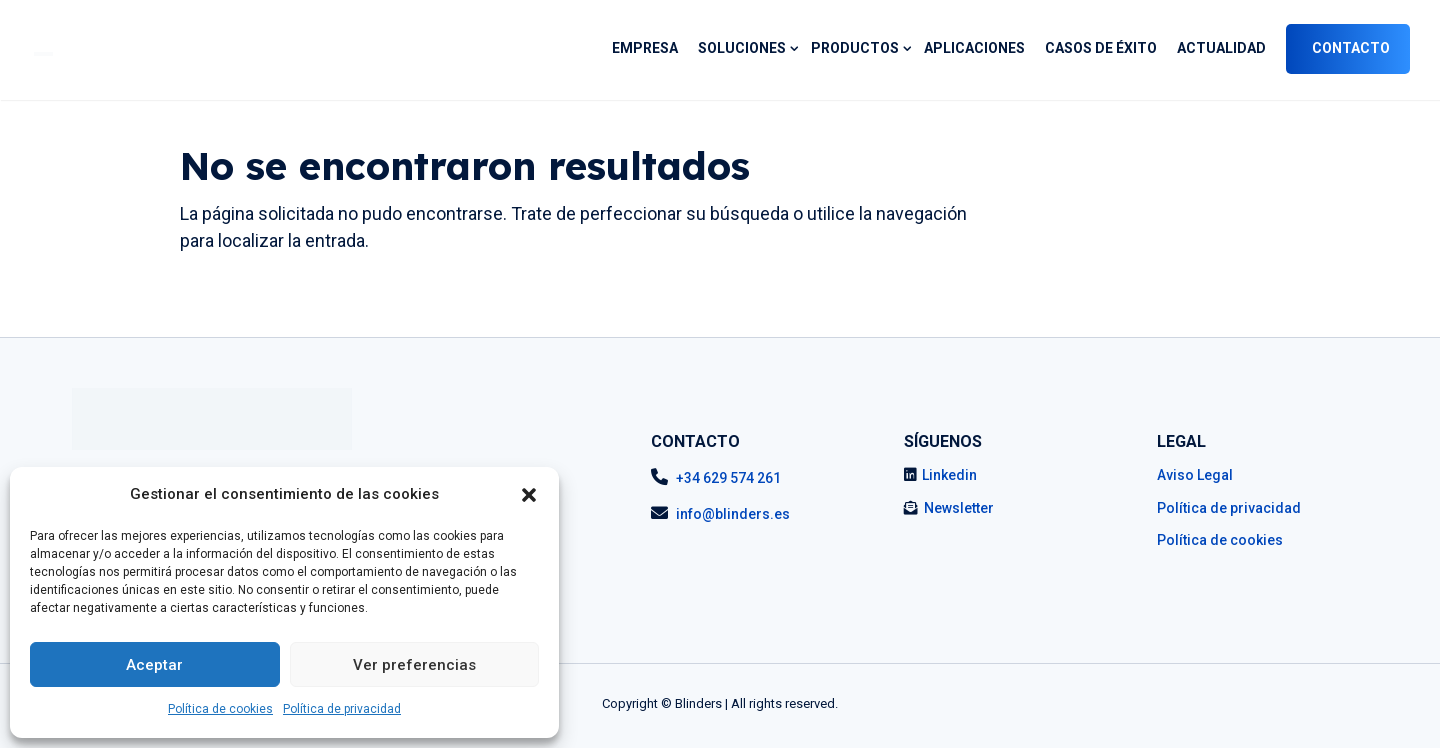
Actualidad (1221, 48)
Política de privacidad (342, 709)
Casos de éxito (1101, 48)
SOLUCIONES (742, 48)
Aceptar (154, 665)
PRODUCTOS (855, 48)
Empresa (645, 48)
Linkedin (949, 475)
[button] (529, 495)
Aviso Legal (1195, 475)
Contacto (1351, 48)
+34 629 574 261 (728, 478)
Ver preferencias (414, 665)
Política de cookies (220, 709)
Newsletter (959, 508)
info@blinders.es (733, 514)
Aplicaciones (974, 48)
